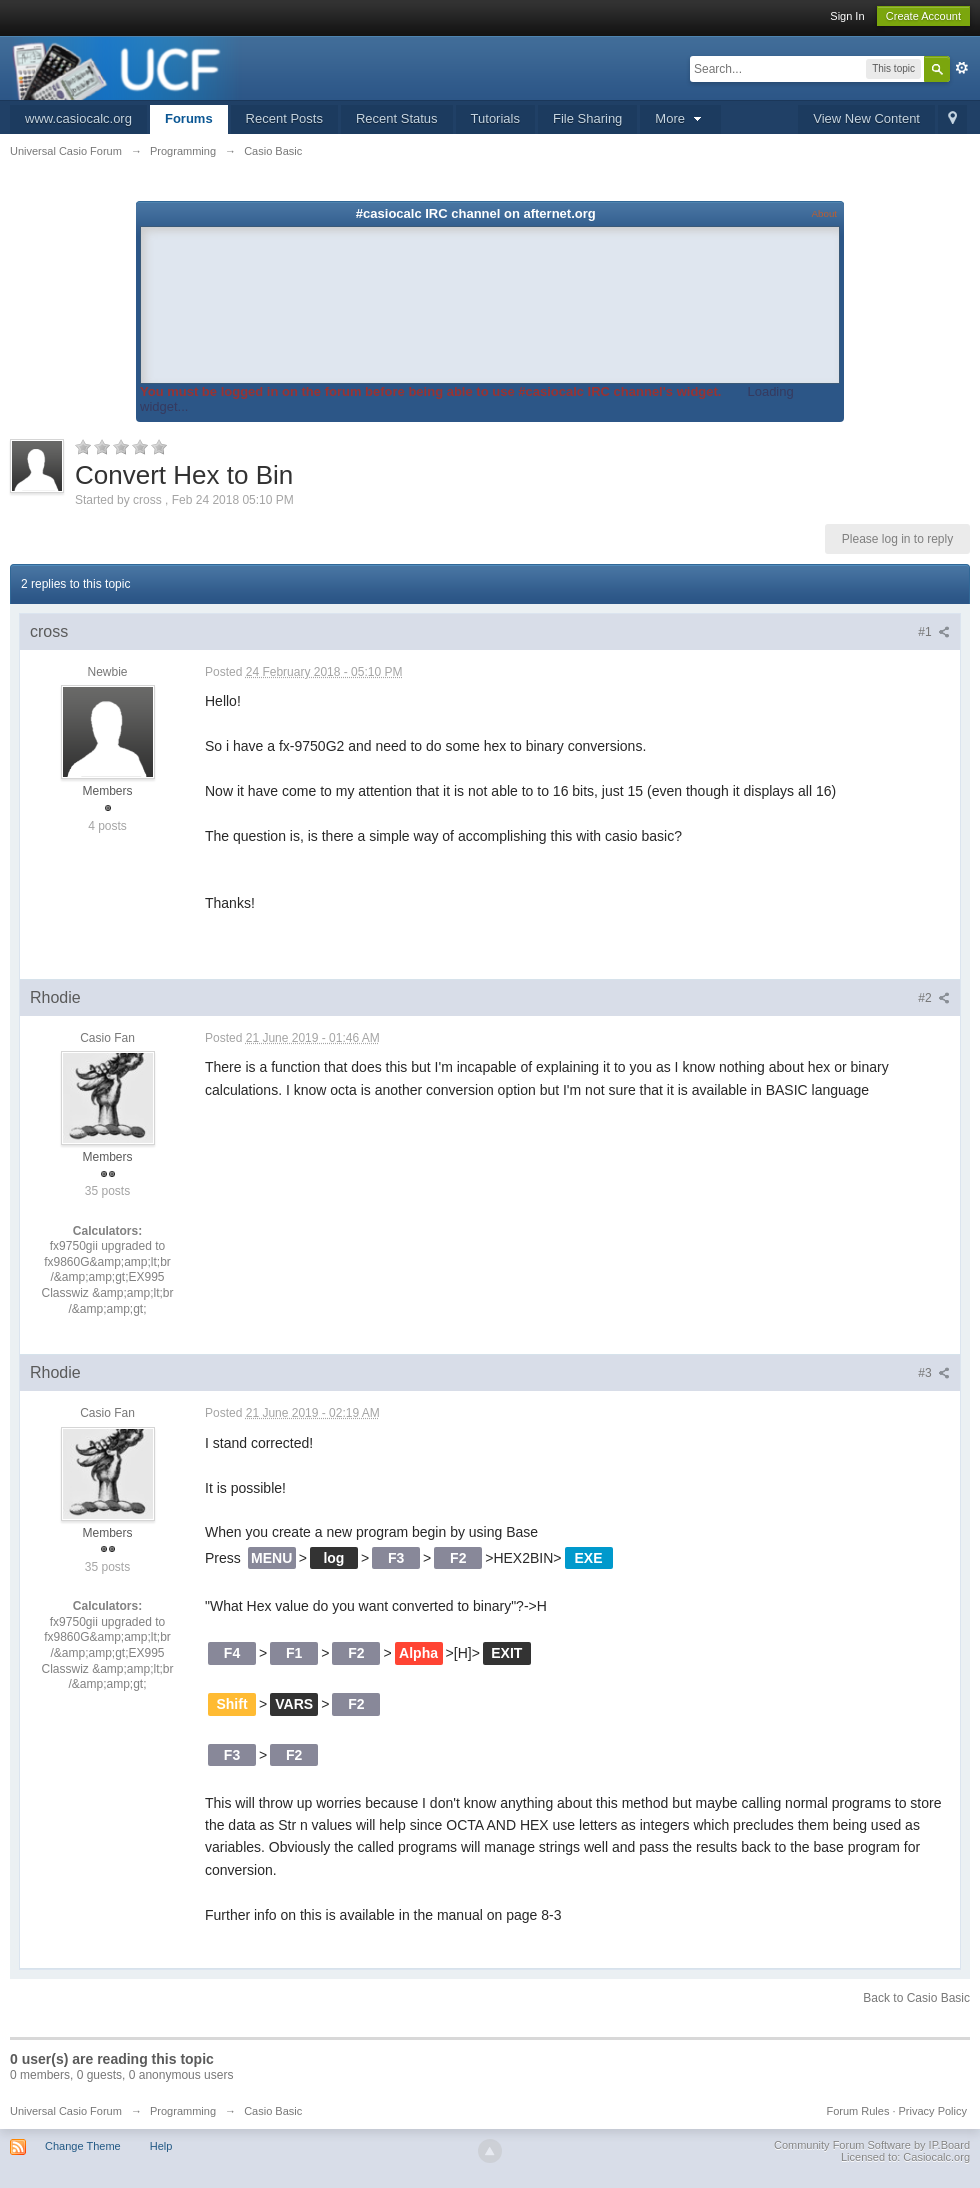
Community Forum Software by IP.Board (872, 2145)
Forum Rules (857, 2111)
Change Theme (83, 2146)
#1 (934, 632)
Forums (189, 118)
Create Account (923, 16)
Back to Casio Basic (916, 1998)
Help (161, 2146)
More (680, 118)
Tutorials (495, 118)
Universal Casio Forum (66, 2111)
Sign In (847, 16)
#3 (934, 1373)
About (824, 213)
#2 (934, 998)
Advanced (962, 68)
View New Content (866, 118)
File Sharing (587, 118)
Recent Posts (284, 118)
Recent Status (397, 118)
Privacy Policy (933, 2111)
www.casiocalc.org (78, 118)
